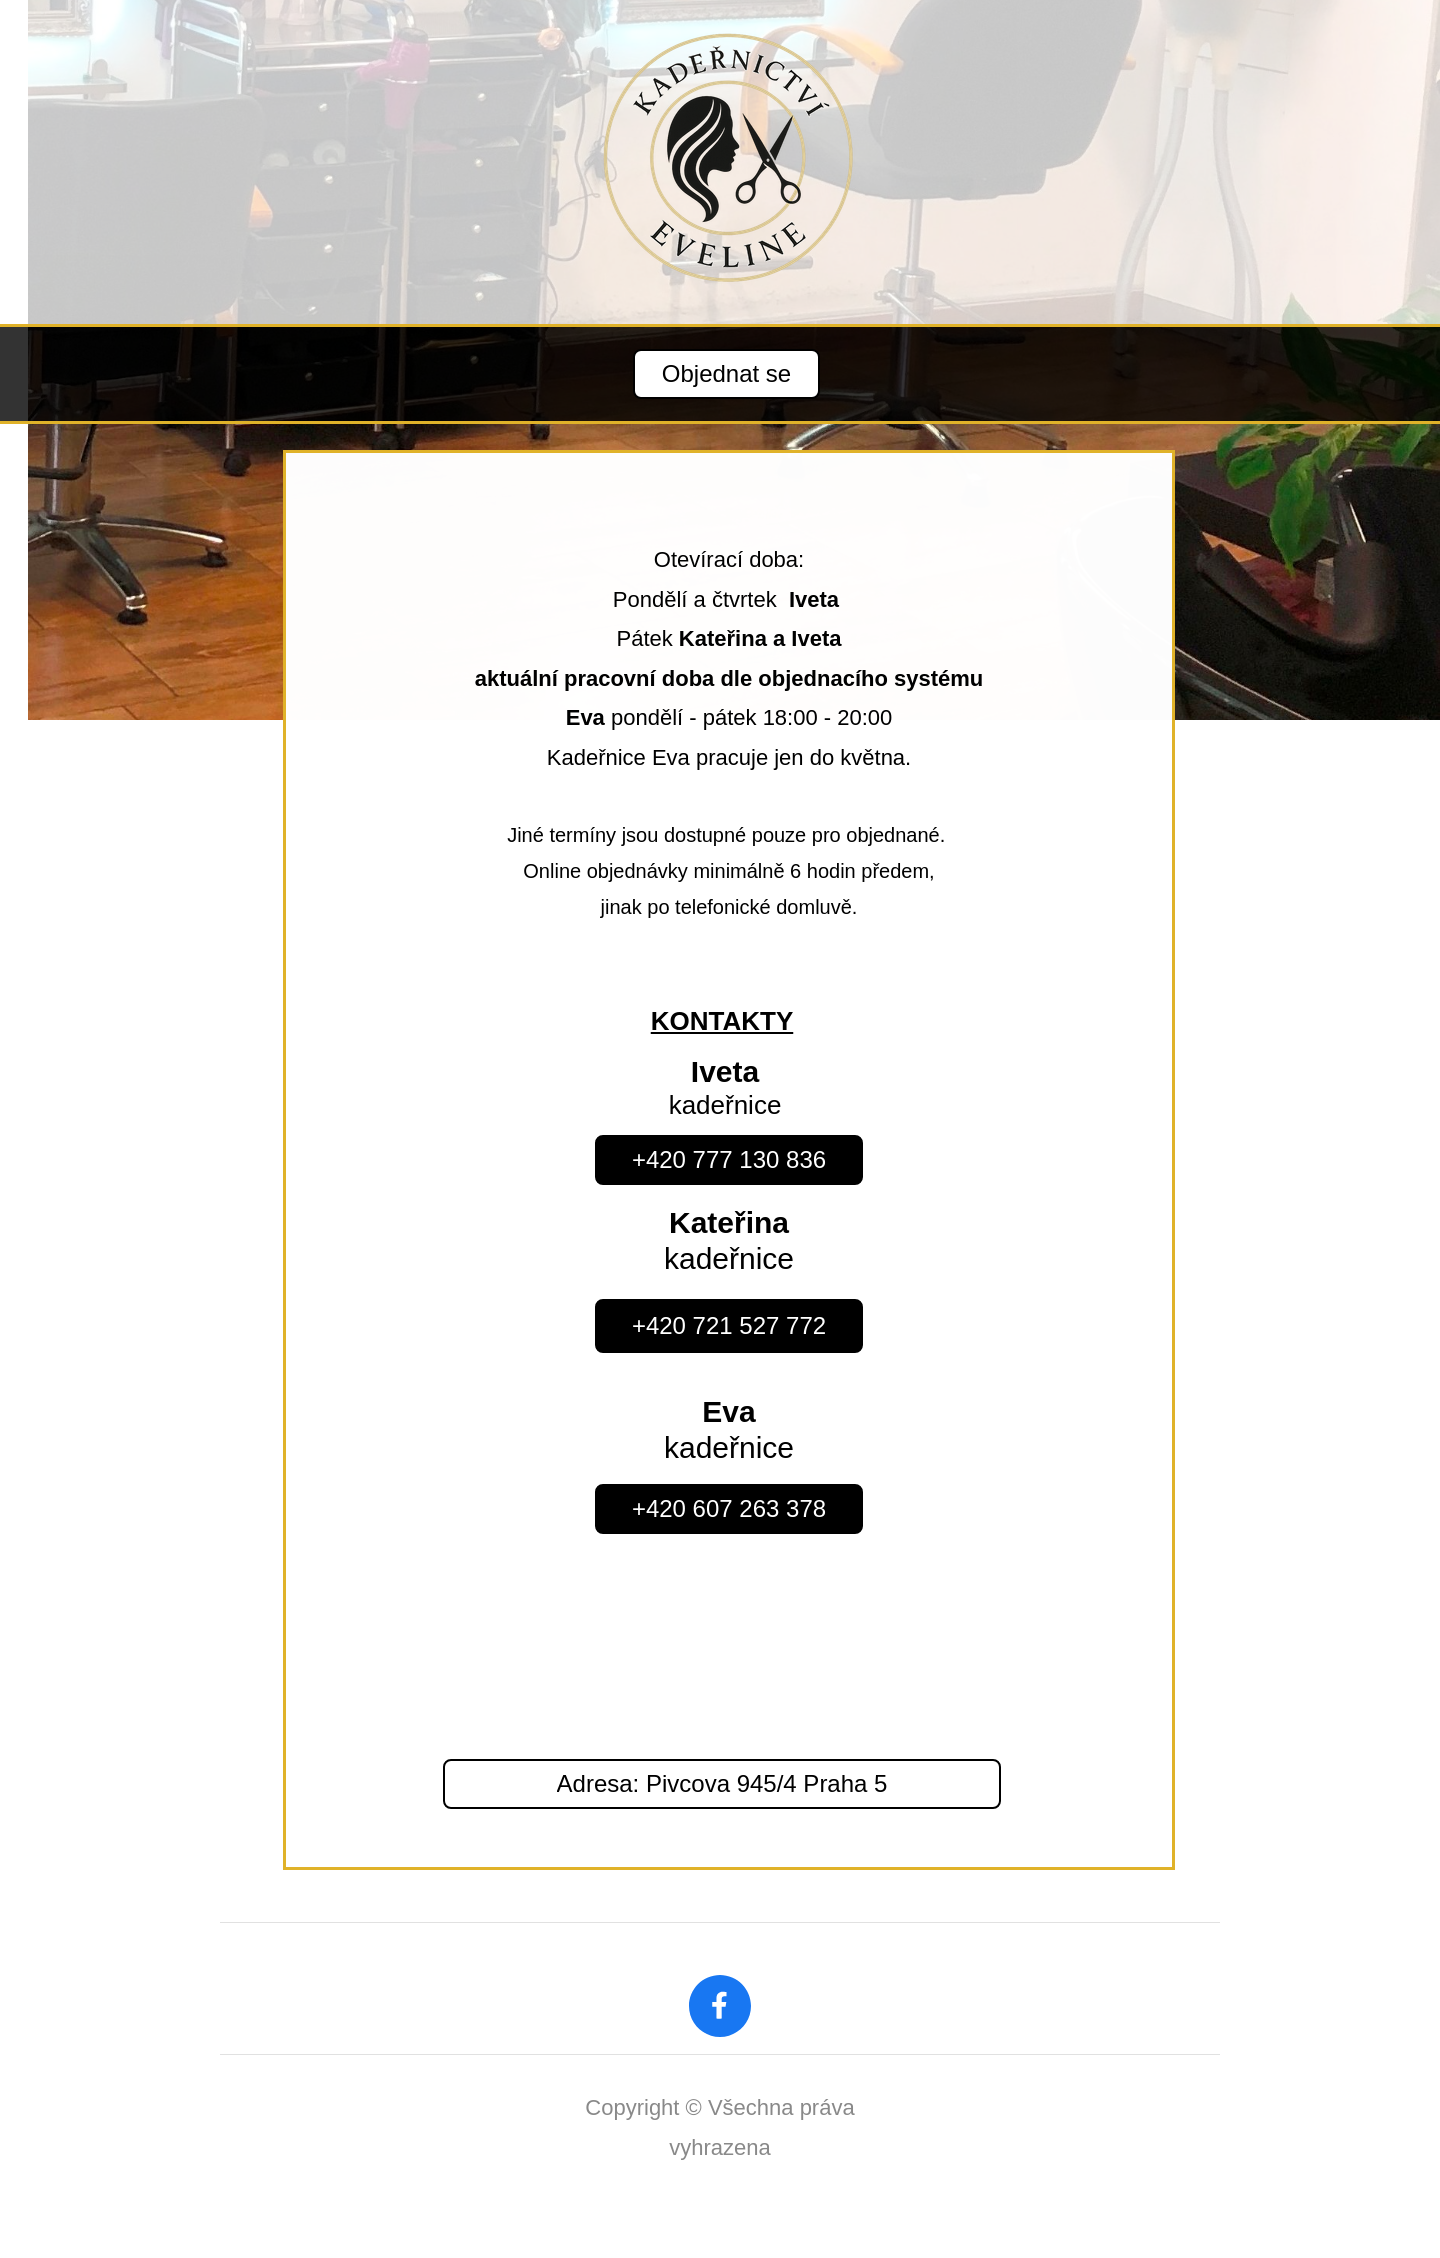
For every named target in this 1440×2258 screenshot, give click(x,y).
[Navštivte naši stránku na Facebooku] (720, 2006)
